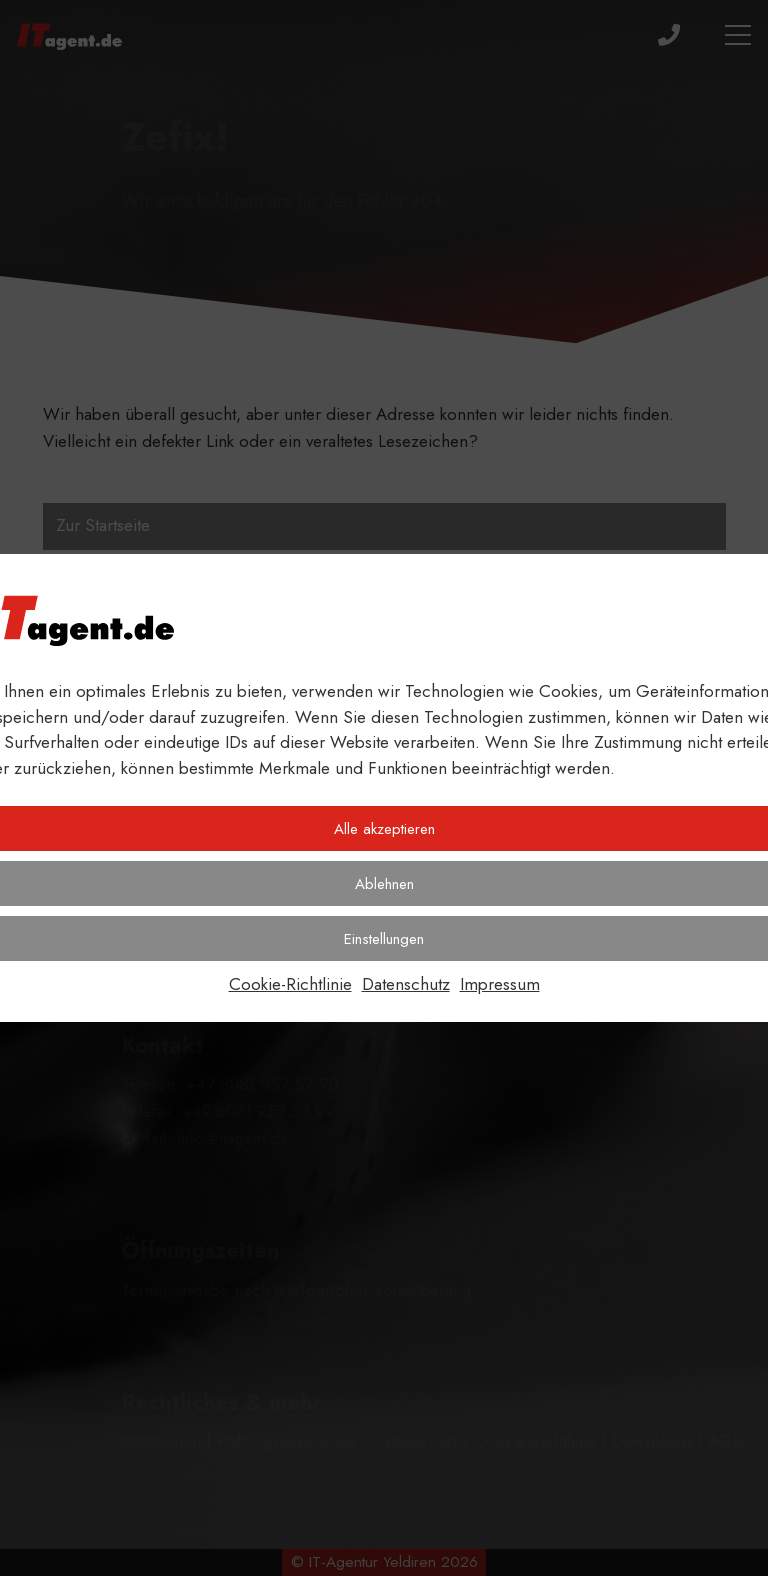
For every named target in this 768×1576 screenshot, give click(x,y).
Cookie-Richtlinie (290, 984)
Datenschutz (406, 984)
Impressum (500, 984)
